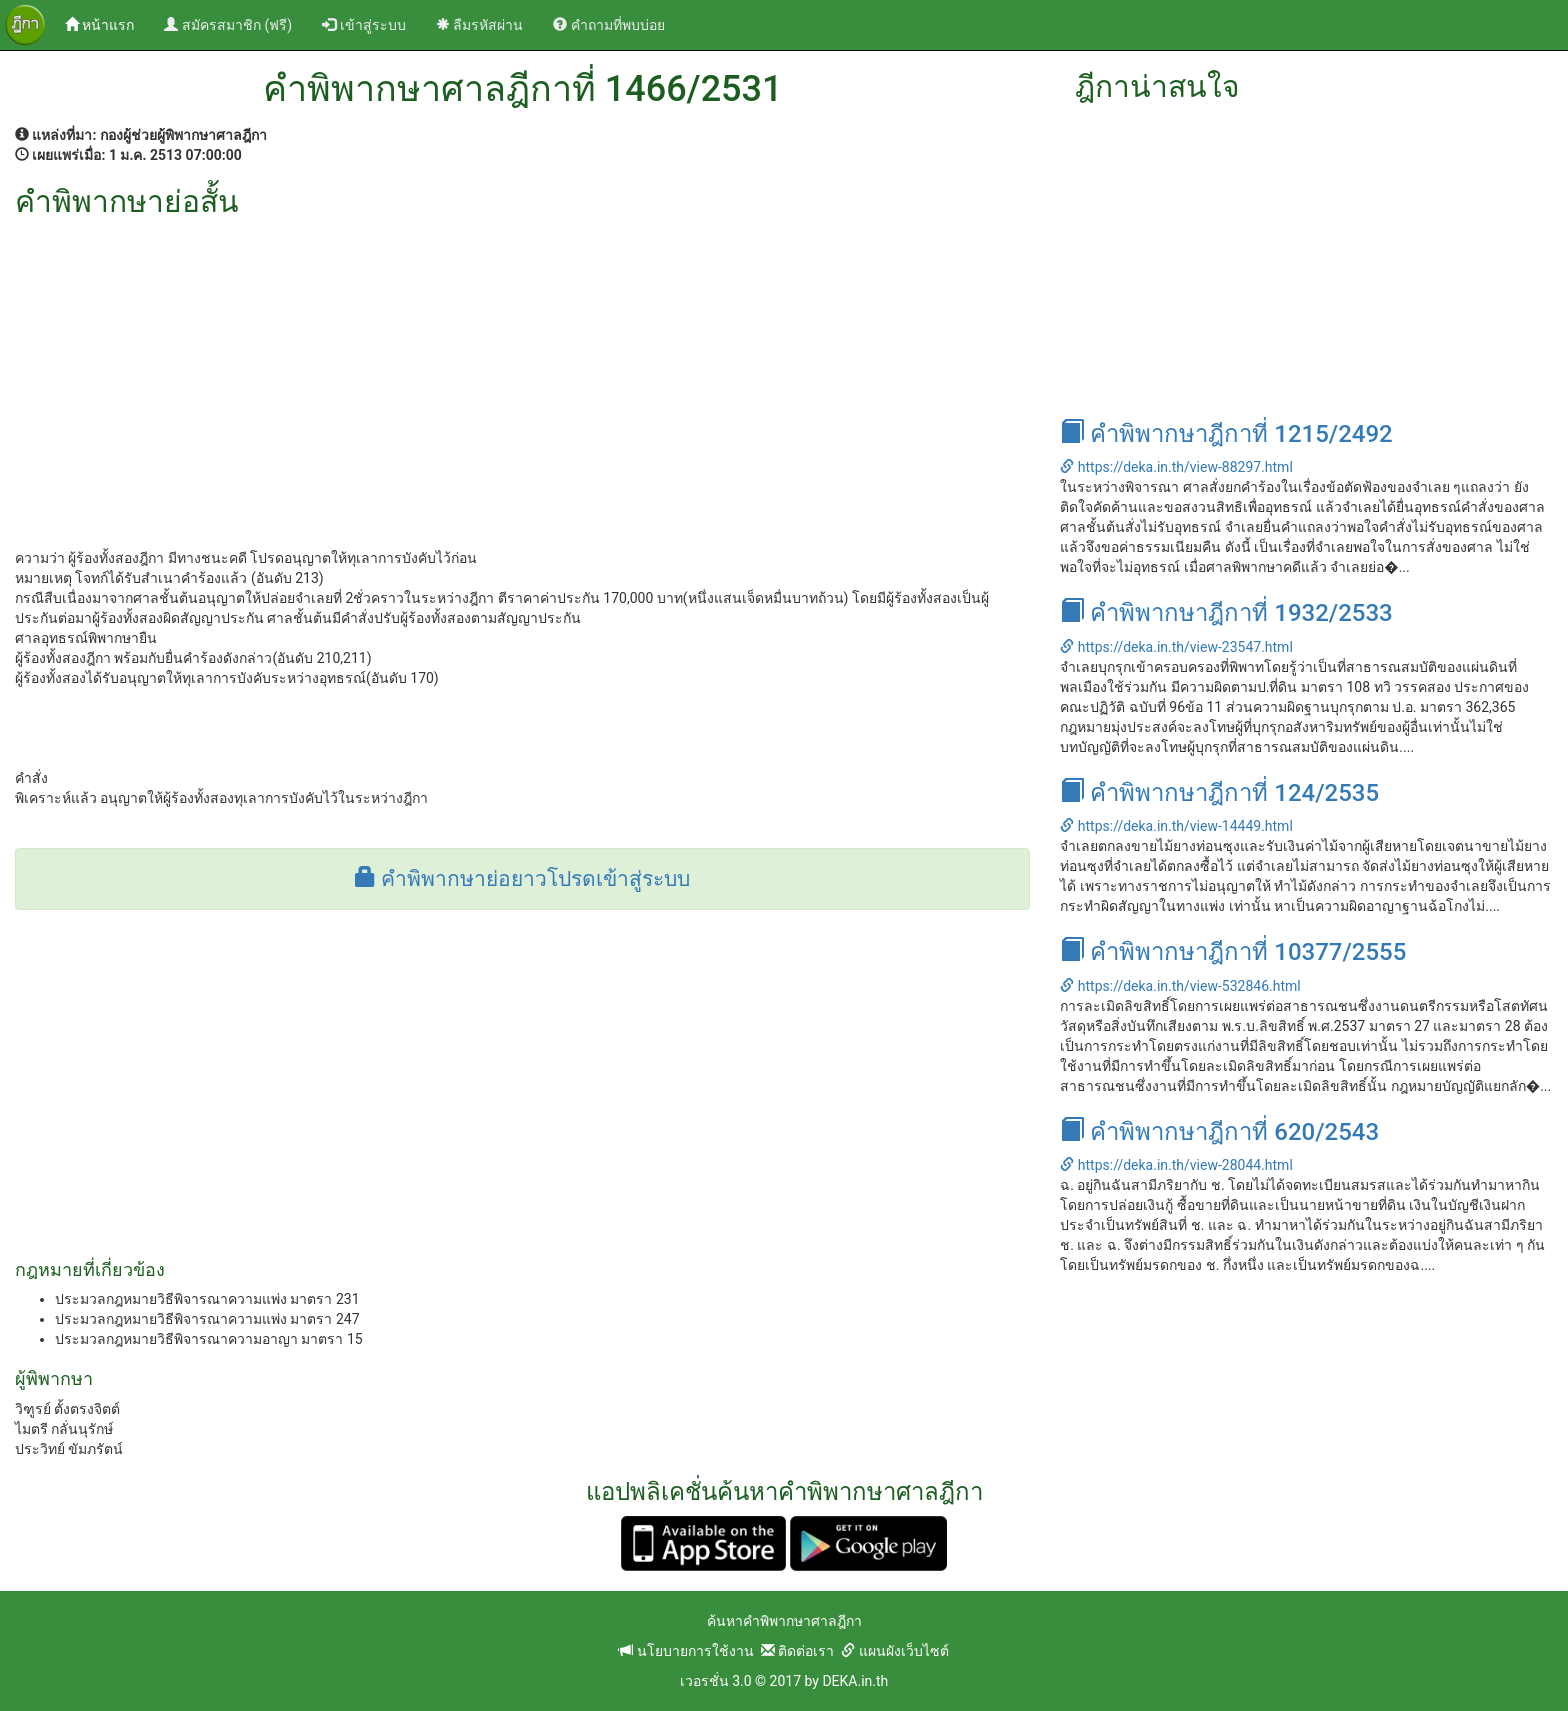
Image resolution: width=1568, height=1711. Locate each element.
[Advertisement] (522, 368)
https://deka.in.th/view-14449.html (1176, 826)
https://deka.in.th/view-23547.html (1176, 647)
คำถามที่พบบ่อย (608, 25)
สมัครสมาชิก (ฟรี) (228, 25)
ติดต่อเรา (797, 1651)
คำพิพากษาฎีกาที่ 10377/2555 (1233, 952)
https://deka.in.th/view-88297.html (1176, 467)
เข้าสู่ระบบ (363, 25)
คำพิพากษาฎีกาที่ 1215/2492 (1226, 434)
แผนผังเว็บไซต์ (894, 1651)
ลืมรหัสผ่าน (479, 25)
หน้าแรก (107, 23)
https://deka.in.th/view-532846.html (1180, 986)
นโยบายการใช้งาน (686, 1651)
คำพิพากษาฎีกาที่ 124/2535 (1219, 793)
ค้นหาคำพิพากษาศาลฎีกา (784, 1621)
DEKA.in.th (855, 1681)
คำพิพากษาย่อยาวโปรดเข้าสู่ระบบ (522, 879)
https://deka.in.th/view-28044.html (1176, 1165)
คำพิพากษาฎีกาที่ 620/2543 (1219, 1132)
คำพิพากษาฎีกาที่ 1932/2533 (1226, 613)
